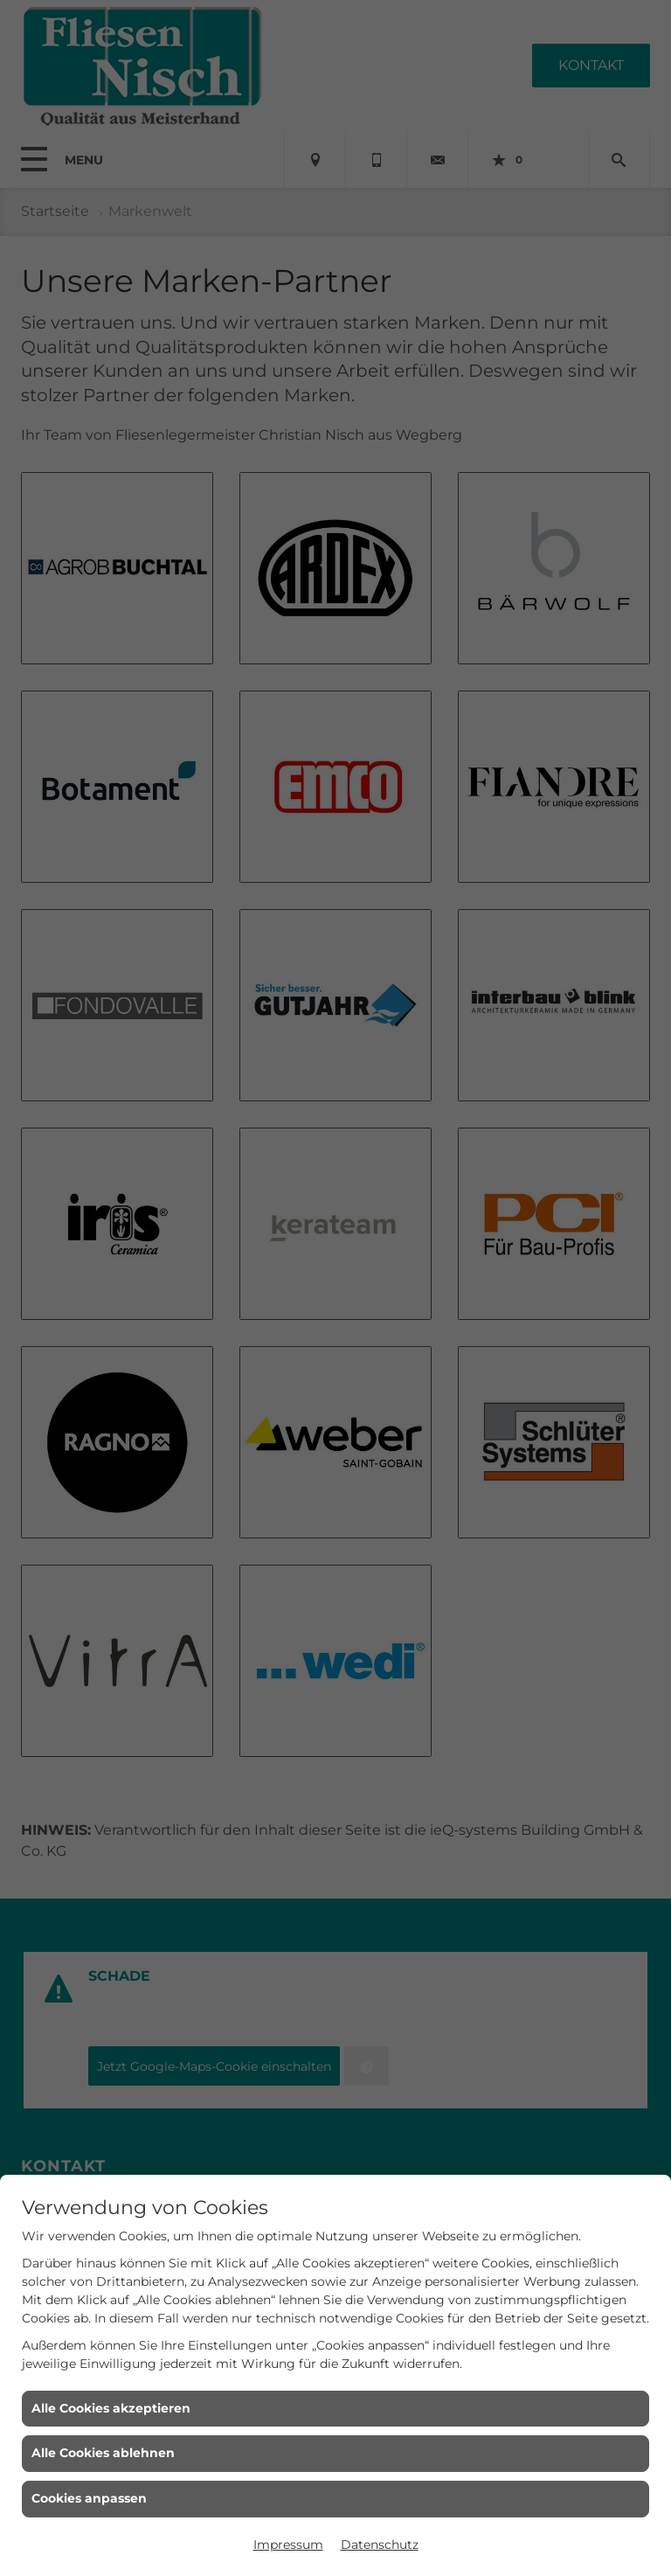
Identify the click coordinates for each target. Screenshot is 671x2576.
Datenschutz (380, 2544)
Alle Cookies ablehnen (103, 2453)
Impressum (288, 2544)
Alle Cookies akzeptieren (110, 2408)
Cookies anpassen (89, 2498)
